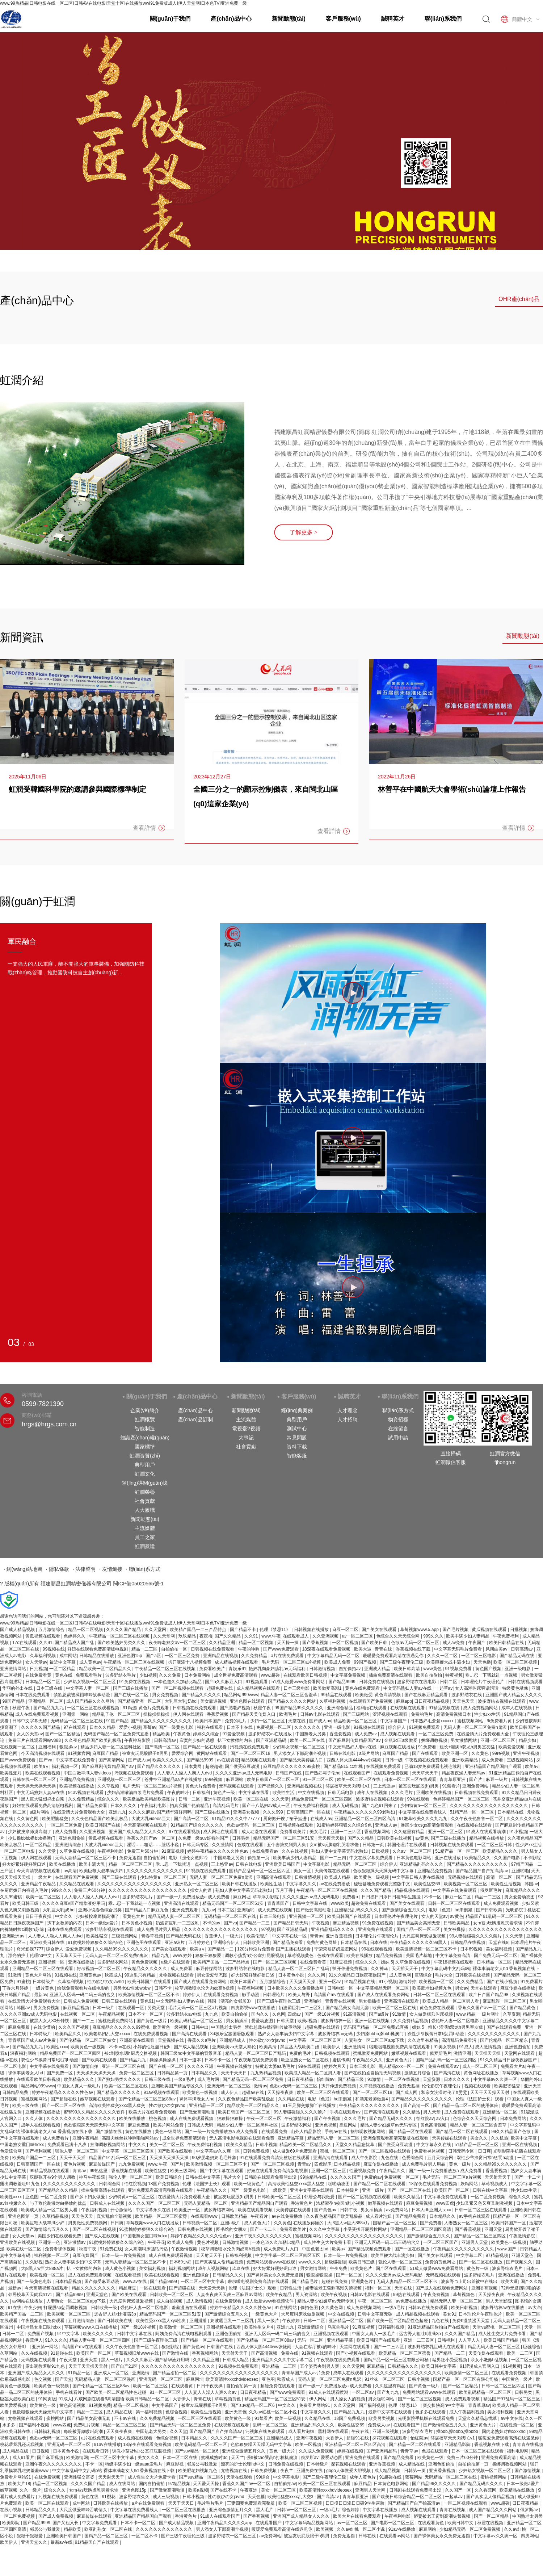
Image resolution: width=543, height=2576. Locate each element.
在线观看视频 (128, 2275)
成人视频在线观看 (398, 1733)
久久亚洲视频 (326, 1636)
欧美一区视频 (308, 2444)
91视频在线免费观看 (206, 1870)
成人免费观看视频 (501, 1903)
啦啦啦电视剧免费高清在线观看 (400, 2046)
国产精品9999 (342, 1681)
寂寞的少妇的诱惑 (197, 1740)
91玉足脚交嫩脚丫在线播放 (310, 2105)
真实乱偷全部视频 (114, 2216)
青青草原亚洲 (453, 1779)
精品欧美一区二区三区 (355, 1720)
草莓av (149, 1727)
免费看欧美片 (212, 1668)
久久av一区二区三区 (412, 1851)
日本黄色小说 (291, 1975)
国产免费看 (431, 2222)
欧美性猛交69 (428, 1883)
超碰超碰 (214, 1766)
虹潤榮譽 (145, 1492)
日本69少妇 (181, 2262)
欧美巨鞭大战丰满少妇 (448, 1662)
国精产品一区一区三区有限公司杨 (396, 2359)
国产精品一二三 (255, 1922)
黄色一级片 (460, 2164)
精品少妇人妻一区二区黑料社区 (111, 1746)
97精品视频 (497, 2255)
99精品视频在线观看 (50, 2170)
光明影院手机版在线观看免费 (426, 2418)
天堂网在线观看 (520, 2053)
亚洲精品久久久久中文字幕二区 (283, 2359)
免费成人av (379, 2424)
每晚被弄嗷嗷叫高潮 (84, 2431)
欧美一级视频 (288, 2418)
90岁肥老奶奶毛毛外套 (214, 2157)
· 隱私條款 (57, 1569)
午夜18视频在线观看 (454, 1962)
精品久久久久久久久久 (94, 2288)
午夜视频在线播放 (235, 2066)
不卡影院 (532, 1857)
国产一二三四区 (389, 2346)
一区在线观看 (153, 2288)
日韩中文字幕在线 (310, 1903)
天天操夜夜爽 (280, 2092)
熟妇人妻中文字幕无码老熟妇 (340, 1851)
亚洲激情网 (355, 2046)
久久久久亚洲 (200, 2066)
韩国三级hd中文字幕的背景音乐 (191, 2053)
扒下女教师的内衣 (235, 1740)
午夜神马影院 (137, 1740)
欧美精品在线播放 (517, 2490)
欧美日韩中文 (461, 2522)
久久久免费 (170, 1675)
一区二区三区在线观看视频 (93, 1707)
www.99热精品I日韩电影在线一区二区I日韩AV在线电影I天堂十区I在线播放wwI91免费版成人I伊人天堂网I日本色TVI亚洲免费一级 (123, 3)
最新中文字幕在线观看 (390, 2411)
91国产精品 (117, 1720)
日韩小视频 (266, 2144)
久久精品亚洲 (222, 1642)
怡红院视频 (135, 2183)
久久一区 (533, 2418)
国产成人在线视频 (103, 2235)
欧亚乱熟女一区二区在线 (305, 2059)
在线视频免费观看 (384, 1766)
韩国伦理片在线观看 (407, 1844)
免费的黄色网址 (322, 1942)
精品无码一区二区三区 (355, 1864)
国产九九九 (388, 2392)
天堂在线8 (499, 1942)
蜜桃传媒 (341, 2059)
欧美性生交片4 (259, 2327)
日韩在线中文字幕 (203, 2177)
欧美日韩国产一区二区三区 (273, 1779)
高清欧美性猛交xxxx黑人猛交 (117, 2105)
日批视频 (518, 1629)
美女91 (449, 2314)
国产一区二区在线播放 (481, 2262)
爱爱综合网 (183, 1753)
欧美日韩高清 (407, 1668)
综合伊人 (397, 1727)
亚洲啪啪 (520, 1870)
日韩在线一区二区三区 (34, 1779)
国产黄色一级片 (152, 2020)
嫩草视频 (8, 2490)
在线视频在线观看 (408, 1707)
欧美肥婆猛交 (55, 1818)
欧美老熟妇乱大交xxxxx (107, 2033)
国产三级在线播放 (131, 1688)
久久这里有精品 (409, 1831)
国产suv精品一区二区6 (253, 2405)
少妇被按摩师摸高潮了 (30, 1831)
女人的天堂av (30, 1733)
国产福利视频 (38, 2151)
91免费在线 (111, 2248)
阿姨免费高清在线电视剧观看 (184, 2333)
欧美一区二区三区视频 (515, 1662)
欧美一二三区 (520, 2353)
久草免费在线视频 (77, 1851)
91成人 (466, 2046)
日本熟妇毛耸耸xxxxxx (432, 1720)
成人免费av (366, 1733)
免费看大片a (513, 2066)
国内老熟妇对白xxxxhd (504, 2431)
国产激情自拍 (86, 2066)
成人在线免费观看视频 (37, 1714)
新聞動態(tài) (289, 19)
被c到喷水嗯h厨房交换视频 (131, 2053)
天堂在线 (297, 1720)
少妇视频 (148, 1675)
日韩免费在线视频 (377, 1681)
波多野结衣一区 (336, 2020)
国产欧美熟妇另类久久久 (121, 1642)
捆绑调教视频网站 (368, 2131)
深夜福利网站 (23, 2053)
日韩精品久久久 (228, 2275)
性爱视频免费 (362, 2170)
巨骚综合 (423, 1975)
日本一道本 (190, 2059)
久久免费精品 (254, 1655)
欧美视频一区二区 (437, 1981)
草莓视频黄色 (301, 1955)
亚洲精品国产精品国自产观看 (493, 1766)
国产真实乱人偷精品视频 (219, 2262)
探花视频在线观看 (390, 2438)
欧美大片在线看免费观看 (153, 2112)
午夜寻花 (156, 2242)
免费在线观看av (444, 2066)
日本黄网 (193, 1766)
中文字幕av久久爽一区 (495, 2079)
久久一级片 (30, 2490)
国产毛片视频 (456, 1629)
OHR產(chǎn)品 (518, 299)
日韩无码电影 (341, 1792)
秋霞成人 (113, 1975)
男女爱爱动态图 (520, 1896)
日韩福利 (202, 1792)
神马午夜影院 (92, 2177)
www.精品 (465, 2014)
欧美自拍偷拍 (429, 1675)
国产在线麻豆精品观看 (426, 1694)
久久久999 (273, 1812)
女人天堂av (36, 1662)
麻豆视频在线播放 (398, 1746)
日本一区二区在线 (180, 2457)
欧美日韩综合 (169, 2177)
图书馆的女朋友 (232, 2229)
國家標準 (145, 1447)
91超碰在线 (62, 2353)
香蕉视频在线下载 (414, 1649)
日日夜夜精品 (300, 2079)
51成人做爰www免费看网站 (299, 1681)
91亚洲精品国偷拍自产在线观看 (439, 2327)
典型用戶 (145, 1465)
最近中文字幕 (63, 1662)
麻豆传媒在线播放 (518, 1988)
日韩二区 (449, 1681)
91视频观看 (257, 1681)
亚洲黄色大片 (399, 2059)
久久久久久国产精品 (41, 1727)
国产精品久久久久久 (202, 1694)
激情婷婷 (407, 1981)
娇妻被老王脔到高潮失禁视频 (334, 2288)
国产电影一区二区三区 (393, 2522)
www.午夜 (271, 1636)
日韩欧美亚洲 (256, 1942)
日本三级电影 (297, 1688)
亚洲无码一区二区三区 (229, 2085)
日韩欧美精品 (457, 1922)
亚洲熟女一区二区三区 (197, 1883)
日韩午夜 (349, 2209)
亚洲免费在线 (310, 2470)
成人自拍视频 (170, 2301)
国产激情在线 (109, 2131)
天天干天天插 (73, 2157)
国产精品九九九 (49, 1707)
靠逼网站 (348, 2125)
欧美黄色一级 (43, 2405)
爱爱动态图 (262, 2020)
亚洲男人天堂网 (371, 2490)
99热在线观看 (407, 2294)
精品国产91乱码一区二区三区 (495, 1916)
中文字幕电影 (317, 1864)
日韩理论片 (274, 1994)
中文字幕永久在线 (434, 2144)
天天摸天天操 (331, 1838)
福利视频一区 (65, 1766)
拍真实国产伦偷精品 (190, 1805)
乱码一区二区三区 (271, 2424)
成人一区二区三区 (480, 2066)
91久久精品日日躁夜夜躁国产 (358, 1975)
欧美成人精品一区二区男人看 (451, 2001)
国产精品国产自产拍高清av (482, 1870)
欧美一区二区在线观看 (47, 2503)
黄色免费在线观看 (437, 2007)
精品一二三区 (145, 1649)
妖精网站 (469, 2183)
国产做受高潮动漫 (314, 1909)
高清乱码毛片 (226, 1805)
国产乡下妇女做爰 (88, 2196)
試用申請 (398, 1437)
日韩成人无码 (200, 2125)
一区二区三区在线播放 (184, 2509)
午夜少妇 (32, 2307)
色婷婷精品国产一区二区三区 (462, 1799)
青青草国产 (278, 1903)
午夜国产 (477, 1642)
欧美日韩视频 (464, 2307)
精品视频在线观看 (259, 1759)
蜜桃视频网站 (470, 1720)
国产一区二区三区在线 (64, 2105)
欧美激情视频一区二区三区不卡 (427, 1949)
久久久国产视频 (74, 2027)
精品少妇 (528, 1740)
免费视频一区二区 (274, 1727)
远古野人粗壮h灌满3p (115, 2314)
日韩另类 (241, 1838)
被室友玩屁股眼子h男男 (145, 1753)
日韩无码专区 (196, 1844)
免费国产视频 (41, 2333)
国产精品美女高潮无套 (419, 1922)
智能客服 (297, 1456)
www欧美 (340, 1903)
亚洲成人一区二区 (112, 2372)
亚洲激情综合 (68, 1844)
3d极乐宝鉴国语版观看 (233, 2033)
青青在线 (384, 1649)
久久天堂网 (155, 1629)
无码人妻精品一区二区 (206, 2203)
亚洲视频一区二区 (307, 1916)
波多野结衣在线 (467, 1694)
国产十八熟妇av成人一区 (266, 1805)
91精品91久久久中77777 (236, 1818)
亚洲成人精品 (377, 1668)
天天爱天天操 (212, 2288)
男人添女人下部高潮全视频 (300, 1753)
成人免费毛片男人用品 (159, 1929)
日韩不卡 (163, 1988)
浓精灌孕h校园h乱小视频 (341, 2203)
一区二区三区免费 (183, 1655)
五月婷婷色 (199, 1942)
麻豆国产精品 (105, 1753)
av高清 (70, 1870)
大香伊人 (182, 2398)
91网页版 (47, 2398)
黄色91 (146, 2001)
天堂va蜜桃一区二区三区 (497, 2327)
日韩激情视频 (322, 1668)
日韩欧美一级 (104, 2307)
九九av (208, 1909)
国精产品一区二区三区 (106, 2535)
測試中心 (297, 1428)
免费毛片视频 (87, 2424)
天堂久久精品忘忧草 (355, 2144)
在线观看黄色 (431, 2522)
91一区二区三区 (319, 1779)
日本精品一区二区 (43, 1681)
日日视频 (41, 2451)
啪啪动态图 (339, 2183)
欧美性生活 (284, 1792)
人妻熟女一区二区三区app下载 (375, 2040)
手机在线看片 (69, 2392)
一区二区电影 (13, 2066)
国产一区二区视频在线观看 (178, 1688)
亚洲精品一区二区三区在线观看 (43, 1968)
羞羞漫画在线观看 (189, 2307)
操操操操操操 (157, 1714)
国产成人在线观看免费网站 (200, 1981)
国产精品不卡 (243, 1629)
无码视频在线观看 (237, 1786)
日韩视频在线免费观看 (213, 1649)
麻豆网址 (242, 1896)
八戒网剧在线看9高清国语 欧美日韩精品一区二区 (122, 2398)
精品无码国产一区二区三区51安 (284, 1838)
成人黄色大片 (257, 2222)
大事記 (246, 1437)
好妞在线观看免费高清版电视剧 (98, 1649)
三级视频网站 (520, 1759)
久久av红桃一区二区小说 (273, 2411)
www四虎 (445, 2203)
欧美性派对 (11, 1773)
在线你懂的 (44, 2027)
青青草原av (479, 2405)
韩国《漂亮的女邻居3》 (230, 2001)
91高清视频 (355, 2014)
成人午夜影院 (364, 2157)
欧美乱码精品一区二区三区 (196, 2020)
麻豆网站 (235, 1779)
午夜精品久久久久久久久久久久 (370, 2105)
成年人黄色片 (363, 2477)
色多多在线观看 (431, 2411)
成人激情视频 (488, 2046)
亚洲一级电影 (518, 1668)
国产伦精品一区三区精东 (504, 2040)
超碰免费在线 (220, 1688)
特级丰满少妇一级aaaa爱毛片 (134, 2464)
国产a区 (154, 1655)
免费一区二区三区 (137, 2072)
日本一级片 (104, 2007)
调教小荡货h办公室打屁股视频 (255, 1955)
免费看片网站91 (315, 2405)
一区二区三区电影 (479, 1655)
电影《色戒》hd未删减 (451, 1909)
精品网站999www (241, 1694)
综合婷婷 (351, 2509)
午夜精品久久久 (368, 2059)
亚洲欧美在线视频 (434, 1792)
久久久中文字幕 (325, 2229)
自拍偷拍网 (154, 1857)
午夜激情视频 (184, 2248)
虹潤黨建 (145, 1546)
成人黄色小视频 (120, 2268)
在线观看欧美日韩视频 (305, 1675)
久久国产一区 (458, 2490)
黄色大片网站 (38, 1975)
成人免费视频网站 (481, 1707)
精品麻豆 (128, 2288)
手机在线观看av (346, 2112)
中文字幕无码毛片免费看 (458, 1649)
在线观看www (205, 2216)
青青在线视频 (453, 2509)
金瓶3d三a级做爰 (401, 1740)
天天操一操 (288, 1642)
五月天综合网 (440, 2157)
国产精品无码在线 (517, 1655)
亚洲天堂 (532, 2085)
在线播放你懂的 (309, 2222)
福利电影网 (518, 2451)
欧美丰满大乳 (92, 1864)
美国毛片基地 (419, 1955)
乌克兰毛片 (338, 2327)
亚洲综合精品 (340, 1707)
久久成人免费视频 (316, 2451)
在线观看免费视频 (391, 1773)
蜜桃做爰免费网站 (116, 2020)
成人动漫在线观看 (259, 1831)
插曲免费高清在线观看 (391, 1675)
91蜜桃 (23, 1981)
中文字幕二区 (469, 2255)
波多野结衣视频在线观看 (502, 1701)
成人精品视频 (387, 2470)
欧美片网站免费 (169, 2125)
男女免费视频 (165, 1694)
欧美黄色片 (361, 2268)
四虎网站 (529, 2535)
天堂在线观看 (484, 1988)
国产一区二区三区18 (251, 1753)
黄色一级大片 (282, 2451)
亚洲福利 (47, 1746)
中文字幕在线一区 (290, 1936)
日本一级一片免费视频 (124, 2255)
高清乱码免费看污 (459, 2040)
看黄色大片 (134, 1916)
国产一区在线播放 (412, 2248)
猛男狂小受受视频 (450, 2359)
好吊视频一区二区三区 (99, 1968)
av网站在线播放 (28, 2301)
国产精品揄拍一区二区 (175, 2372)
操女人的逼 (201, 1890)
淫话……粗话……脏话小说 (153, 1844)
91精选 (129, 1707)
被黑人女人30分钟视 (50, 2020)
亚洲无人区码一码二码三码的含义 (83, 1994)
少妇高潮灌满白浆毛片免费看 (136, 1792)
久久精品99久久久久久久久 (122, 1949)
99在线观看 (418, 1799)
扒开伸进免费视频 (350, 1968)
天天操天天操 (488, 2053)
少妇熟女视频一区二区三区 (90, 1681)
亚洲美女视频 (246, 1812)
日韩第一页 (373, 1844)
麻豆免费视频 (419, 2203)
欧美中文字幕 (524, 2138)
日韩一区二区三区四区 (503, 2385)
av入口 (443, 2118)
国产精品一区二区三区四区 (480, 2235)
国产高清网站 (112, 1759)
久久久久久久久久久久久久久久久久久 (134, 1883)
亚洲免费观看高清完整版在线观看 (396, 2138)
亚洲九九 (117, 1812)
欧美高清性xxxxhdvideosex (232, 2379)
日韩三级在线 (158, 2079)
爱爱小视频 (130, 1727)
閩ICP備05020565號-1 (138, 1583)
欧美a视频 (308, 2020)
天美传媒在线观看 (332, 1870)
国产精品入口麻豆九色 (147, 1909)
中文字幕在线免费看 (76, 1759)
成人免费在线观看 (462, 2112)
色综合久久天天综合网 (398, 1636)
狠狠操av (68, 1746)
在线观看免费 (275, 2131)
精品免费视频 (389, 1955)
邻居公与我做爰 (320, 2196)
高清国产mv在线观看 (334, 1994)
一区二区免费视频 (488, 2196)
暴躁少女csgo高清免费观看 (428, 1825)
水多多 (9, 2424)
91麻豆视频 (173, 1851)
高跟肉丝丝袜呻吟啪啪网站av (131, 2138)
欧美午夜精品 (279, 2294)
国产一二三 (84, 2020)
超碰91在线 (358, 2438)
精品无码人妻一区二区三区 (174, 1916)
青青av (316, 1936)
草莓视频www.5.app (420, 1629)
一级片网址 (488, 2014)
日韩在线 (367, 2535)
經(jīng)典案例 (297, 1410)
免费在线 (290, 2353)
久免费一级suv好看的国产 (204, 1838)
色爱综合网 (11, 2151)
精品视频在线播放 (487, 1838)
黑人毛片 (265, 2509)
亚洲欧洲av (13, 1936)
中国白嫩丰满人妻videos (88, 1773)
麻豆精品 (376, 2366)
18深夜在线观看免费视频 (327, 1649)
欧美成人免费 (338, 1662)
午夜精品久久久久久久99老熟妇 (365, 1812)
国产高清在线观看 (190, 2033)
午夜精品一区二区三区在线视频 (120, 1636)
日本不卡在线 (240, 1727)
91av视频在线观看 (86, 1792)
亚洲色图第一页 (23, 2216)
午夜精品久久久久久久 (145, 1968)
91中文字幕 (69, 2333)
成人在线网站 (122, 2483)
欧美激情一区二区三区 (181, 2327)
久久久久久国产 (346, 2177)
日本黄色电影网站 (414, 1857)
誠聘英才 (392, 19)
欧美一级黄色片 (249, 2183)
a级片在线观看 (176, 1962)
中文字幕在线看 (254, 1792)
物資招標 (398, 1419)
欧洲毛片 (288, 1714)
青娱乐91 (237, 1668)
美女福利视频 (499, 1949)
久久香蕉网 (486, 2490)
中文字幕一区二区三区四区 (315, 2040)
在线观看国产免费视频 (371, 1701)
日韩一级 (394, 1759)
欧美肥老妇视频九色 (432, 1988)
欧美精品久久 (478, 1857)
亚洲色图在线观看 (248, 1701)
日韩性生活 (291, 2288)
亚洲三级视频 (386, 2431)
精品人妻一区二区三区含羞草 (289, 1694)
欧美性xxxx (57, 2046)
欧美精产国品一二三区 (34, 2157)
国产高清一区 (416, 2105)
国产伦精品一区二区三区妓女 (88, 2040)
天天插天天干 (405, 1968)
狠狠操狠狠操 (230, 2118)
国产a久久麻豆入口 (224, 1681)
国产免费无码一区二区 (496, 1955)
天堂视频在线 (171, 2040)
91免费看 (427, 1746)
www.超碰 (271, 1675)
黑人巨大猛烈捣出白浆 (43, 1799)
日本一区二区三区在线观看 (410, 1779)
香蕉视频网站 (377, 1831)
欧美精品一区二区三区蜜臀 (161, 2216)
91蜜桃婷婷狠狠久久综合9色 (345, 1825)
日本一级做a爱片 (102, 1922)
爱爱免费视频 (79, 1949)
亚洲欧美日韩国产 (283, 1864)
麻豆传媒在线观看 (95, 2516)
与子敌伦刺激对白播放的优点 (58, 2203)
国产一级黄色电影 (176, 1727)
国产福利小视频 (34, 2424)
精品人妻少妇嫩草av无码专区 (389, 2125)
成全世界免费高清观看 (236, 1675)
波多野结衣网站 (113, 1962)
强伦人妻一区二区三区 (77, 2151)
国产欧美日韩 (374, 1642)
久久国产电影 (507, 1857)
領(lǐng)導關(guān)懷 (145, 1483)
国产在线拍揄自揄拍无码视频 (373, 2072)
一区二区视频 (345, 1642)
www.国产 (507, 2248)
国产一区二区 (349, 2275)
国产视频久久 (271, 1786)
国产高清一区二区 (163, 1746)
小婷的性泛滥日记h (152, 2046)
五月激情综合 (52, 1629)
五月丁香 (284, 1890)
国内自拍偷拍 (152, 2483)
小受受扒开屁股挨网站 (365, 2229)
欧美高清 (268, 2046)
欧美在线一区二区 (24, 2248)
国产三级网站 (356, 1714)
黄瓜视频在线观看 (490, 1629)
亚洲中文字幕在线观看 (312, 2190)
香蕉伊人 (214, 1936)
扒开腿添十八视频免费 (190, 1662)
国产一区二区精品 (63, 1733)
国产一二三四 (333, 1857)
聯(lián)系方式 (398, 1410)
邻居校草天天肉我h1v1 (348, 1786)
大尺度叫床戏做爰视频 (424, 1936)
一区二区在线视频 (402, 2079)
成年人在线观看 (349, 2372)
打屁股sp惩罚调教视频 (65, 2307)
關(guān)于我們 (170, 19)
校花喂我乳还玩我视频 (22, 2444)
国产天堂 (63, 2379)
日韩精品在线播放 (97, 1655)
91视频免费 (100, 2405)
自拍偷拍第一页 (242, 2385)
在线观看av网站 (395, 2535)
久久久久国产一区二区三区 (154, 2203)
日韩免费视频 (256, 2151)
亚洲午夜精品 (86, 2138)
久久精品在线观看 (77, 1883)
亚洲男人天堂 (475, 2242)
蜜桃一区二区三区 (338, 2151)
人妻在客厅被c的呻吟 (316, 2346)
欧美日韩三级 (25, 1903)
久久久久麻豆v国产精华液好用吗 (161, 1812)
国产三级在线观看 (120, 1877)
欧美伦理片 (258, 1936)
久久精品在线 (291, 2099)
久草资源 (511, 2014)
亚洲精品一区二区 (46, 1701)
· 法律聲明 (84, 1569)
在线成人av (321, 1818)
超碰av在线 (253, 2092)
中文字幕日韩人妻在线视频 (418, 1877)
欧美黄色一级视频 (372, 1877)
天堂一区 (533, 2327)
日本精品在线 (511, 1812)
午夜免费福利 (506, 1636)
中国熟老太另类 (311, 1733)
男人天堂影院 (499, 2301)
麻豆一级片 (497, 1779)
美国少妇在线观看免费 (60, 2235)
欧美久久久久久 (168, 1759)
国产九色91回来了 (380, 1805)
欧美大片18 (19, 2483)
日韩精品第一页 (173, 2072)
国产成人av (320, 1720)
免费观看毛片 (89, 1675)
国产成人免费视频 (56, 2516)
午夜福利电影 (153, 1805)
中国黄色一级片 (517, 2379)
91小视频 (518, 1831)
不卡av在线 (120, 2046)
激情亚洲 (463, 2053)
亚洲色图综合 (196, 2275)
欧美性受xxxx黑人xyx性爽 (161, 2320)
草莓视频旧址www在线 (137, 2353)
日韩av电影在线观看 (320, 1714)
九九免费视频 (132, 2164)
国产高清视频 (264, 2353)
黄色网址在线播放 (482, 2072)
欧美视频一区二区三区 (466, 1883)
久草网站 (9, 2353)
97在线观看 (75, 1727)
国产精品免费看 (92, 1805)
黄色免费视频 (145, 1962)
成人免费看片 (56, 2138)
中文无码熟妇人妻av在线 (408, 1688)
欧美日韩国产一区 (509, 2222)
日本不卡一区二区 (146, 2014)
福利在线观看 (210, 1727)
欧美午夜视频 (334, 2294)
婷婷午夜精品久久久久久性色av (218, 1851)
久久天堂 (280, 1799)
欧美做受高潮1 (328, 1688)
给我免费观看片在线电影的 (83, 1988)
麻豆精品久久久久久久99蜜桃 (292, 1766)
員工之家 (145, 1537)
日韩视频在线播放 (312, 1629)
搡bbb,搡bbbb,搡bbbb (457, 2431)
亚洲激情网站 (13, 1668)
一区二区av (363, 2392)
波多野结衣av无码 (336, 2033)
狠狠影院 (170, 2346)
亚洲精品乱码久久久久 (422, 1864)
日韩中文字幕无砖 (30, 1720)
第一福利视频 (149, 2411)
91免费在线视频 (135, 1681)
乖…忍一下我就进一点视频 (491, 1675)
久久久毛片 (402, 1792)
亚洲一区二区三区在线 (124, 2066)
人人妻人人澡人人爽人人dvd (185, 1773)
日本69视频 (472, 1949)
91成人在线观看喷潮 (486, 1831)
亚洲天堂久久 (34, 2542)
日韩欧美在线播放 (111, 2503)
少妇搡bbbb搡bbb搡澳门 (32, 1838)
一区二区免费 (54, 2196)
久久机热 (499, 2138)
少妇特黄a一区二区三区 (423, 1805)
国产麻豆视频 (50, 2457)
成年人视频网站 (214, 2268)
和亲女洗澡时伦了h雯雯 (444, 2092)
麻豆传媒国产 (102, 2164)
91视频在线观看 (370, 1727)
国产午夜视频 (327, 2118)
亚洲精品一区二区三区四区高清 (365, 1818)
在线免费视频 (48, 2477)
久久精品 (412, 2112)
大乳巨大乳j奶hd (181, 1701)
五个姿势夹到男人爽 (287, 1844)
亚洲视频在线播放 (43, 2112)
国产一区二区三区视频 (275, 1962)
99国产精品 (14, 1701)
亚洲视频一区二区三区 (119, 1779)
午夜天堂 (68, 2359)
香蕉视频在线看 (127, 2170)
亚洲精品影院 (458, 2444)
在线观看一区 (131, 2007)
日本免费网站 (197, 1675)
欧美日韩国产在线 (103, 1825)
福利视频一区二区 (52, 2255)
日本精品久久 (204, 2072)
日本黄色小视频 (137, 1922)
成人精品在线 (119, 2411)
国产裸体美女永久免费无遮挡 (275, 2275)
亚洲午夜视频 (526, 1753)
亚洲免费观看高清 (499, 2457)
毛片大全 (443, 1975)
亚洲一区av (330, 1981)
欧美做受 (363, 1694)
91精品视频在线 (445, 1707)
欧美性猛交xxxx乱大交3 (291, 2496)
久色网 (278, 2014)
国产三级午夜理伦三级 (402, 1662)
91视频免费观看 (425, 1727)
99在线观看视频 (377, 1949)
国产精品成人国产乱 (75, 1642)
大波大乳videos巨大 (151, 1818)
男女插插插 (370, 2001)
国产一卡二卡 (528, 2177)
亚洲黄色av (90, 1975)
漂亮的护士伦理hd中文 (30, 1955)
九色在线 (390, 2157)
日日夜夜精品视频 (432, 1701)
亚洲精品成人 (233, 2040)
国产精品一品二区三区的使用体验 (466, 2105)
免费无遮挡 (130, 1857)
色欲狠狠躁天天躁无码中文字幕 (384, 1870)
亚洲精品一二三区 (280, 2366)
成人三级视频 (166, 2496)
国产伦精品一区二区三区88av (147, 2099)
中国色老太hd (316, 2248)
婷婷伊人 (192, 1994)
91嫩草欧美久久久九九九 (424, 1818)
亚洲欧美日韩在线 (48, 1942)
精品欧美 (161, 1733)
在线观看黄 (182, 2385)
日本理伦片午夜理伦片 (483, 1681)
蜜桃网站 (55, 2418)
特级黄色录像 (515, 1688)
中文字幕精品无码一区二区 (334, 1655)
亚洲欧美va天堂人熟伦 (234, 2046)
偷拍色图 (309, 2307)
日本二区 (226, 1909)
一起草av (444, 1688)
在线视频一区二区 (18, 1746)
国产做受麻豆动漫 (243, 1766)
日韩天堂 (286, 2020)
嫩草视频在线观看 (409, 2053)
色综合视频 (176, 2411)
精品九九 (161, 1955)
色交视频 (43, 2379)
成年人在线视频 (517, 1707)
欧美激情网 (77, 2457)
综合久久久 (108, 1799)
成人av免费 (454, 1642)
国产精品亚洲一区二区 (140, 1701)
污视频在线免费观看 (250, 1746)
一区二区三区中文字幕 (203, 2281)
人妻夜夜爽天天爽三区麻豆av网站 (230, 2294)
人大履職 (145, 1510)
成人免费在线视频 (276, 1909)
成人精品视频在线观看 (237, 1662)
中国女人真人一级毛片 (79, 2085)
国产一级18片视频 (322, 2014)
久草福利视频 (43, 1655)
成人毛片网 (208, 2079)
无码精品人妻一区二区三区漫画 (105, 2379)
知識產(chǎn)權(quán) (144, 1437)
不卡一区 (433, 1896)
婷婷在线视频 (350, 2451)
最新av (40, 1994)
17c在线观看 (24, 1642)
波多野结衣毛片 (121, 1675)
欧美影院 (11, 2522)
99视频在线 (54, 1649)
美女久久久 (149, 2457)
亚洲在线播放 (448, 1857)
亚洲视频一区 (52, 1962)
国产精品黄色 (522, 2007)
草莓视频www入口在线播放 (153, 2222)
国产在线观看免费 (504, 2027)
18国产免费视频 (164, 2183)
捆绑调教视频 (434, 1740)
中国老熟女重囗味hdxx (22, 2144)
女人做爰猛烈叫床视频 (431, 2014)
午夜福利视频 (251, 1988)
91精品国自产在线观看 (97, 2542)
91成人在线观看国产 (220, 2516)
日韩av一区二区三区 (297, 2509)
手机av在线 (336, 2131)
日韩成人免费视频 (82, 2001)
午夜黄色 (181, 1733)
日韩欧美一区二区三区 (279, 2196)
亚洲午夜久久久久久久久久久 (263, 2235)
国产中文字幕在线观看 (222, 2170)
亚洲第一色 (49, 2242)
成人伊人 (230, 2092)
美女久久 (479, 2138)
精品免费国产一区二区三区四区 (322, 1799)
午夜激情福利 (298, 2118)
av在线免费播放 (335, 1883)
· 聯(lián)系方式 (143, 1569)
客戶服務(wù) (343, 19)
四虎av (294, 2014)
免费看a (350, 1896)
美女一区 (303, 1870)
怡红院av (326, 2079)
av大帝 (534, 2307)
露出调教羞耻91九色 (20, 2183)
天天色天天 (463, 1701)
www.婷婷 (183, 1955)
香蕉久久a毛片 (202, 2040)
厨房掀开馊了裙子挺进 (285, 1818)
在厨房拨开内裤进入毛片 (24, 1890)
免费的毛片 (422, 1714)
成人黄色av (90, 1662)
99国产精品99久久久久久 (299, 1707)
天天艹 (237, 2457)
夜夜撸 (205, 1636)
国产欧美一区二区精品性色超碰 (398, 2320)
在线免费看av (265, 1851)
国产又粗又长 (66, 2522)
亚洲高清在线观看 (274, 1877)
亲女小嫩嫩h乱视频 (490, 2359)
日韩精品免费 (15, 2092)
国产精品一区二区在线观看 (462, 2131)
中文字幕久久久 (301, 1883)
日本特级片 (44, 1981)
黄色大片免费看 (201, 1786)
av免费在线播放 (412, 2301)
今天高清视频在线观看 (43, 1753)
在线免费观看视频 (151, 2033)
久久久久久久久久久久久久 (494, 2033)
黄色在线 (64, 1675)
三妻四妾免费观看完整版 (251, 2503)
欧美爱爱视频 (512, 1746)
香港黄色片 (302, 2203)
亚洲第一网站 (75, 1714)
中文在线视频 (311, 1792)
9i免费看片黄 (500, 1720)
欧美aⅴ (42, 1766)
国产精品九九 (133, 2059)
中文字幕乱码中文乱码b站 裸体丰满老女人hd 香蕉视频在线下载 (114, 2470)
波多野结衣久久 (135, 2496)
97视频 (268, 1929)
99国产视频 (366, 1662)
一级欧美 (278, 2190)
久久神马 (380, 1968)
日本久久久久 (124, 1805)
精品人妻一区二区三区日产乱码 (299, 1968)
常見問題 (297, 1437)
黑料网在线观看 (333, 2431)
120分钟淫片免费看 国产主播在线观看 (274, 1949)
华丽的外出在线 (18, 1688)
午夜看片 (260, 2216)
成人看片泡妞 (379, 2216)
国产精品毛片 (305, 2281)
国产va (46, 1759)
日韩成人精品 (236, 2359)
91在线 (14, 2307)
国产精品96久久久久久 (434, 2483)
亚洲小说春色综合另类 (100, 1909)
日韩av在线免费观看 (428, 2307)
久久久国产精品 (376, 1890)
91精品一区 (80, 2372)
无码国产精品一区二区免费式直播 (117, 1733)
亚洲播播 (198, 2320)
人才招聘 (347, 1419)
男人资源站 (306, 2294)
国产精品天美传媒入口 (254, 1714)
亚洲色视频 (326, 2125)
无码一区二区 (310, 2340)
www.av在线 (135, 2281)
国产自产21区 (125, 2366)
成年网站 (68, 1655)
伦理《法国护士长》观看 (480, 2099)
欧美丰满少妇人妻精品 (468, 1636)
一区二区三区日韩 (495, 1844)
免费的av (373, 2177)
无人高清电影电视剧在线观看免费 (242, 2138)
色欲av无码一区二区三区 (415, 1642)
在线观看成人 (296, 1636)
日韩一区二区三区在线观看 (454, 1903)
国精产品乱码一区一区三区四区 (260, 1870)
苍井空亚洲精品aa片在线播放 (173, 1779)
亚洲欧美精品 (465, 1759)
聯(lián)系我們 (443, 19)
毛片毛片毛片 (210, 2503)
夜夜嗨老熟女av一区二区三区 (178, 1642)
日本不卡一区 (218, 2059)
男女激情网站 (464, 1740)
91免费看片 (532, 1981)
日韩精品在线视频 (468, 1942)
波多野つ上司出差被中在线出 (469, 2281)
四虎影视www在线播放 (253, 2007)
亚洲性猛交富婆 (80, 2477)
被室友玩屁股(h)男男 (419, 1786)
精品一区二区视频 (86, 1629)
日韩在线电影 (343, 1753)
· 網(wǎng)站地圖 (23, 1569)
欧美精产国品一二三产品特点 (198, 1629)
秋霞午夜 (21, 1707)
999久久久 (433, 1636)
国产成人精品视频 (18, 1629)
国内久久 (260, 2014)
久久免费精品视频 (411, 2020)
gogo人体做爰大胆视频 (349, 2470)
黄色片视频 (75, 2164)
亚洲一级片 (373, 2190)
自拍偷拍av (350, 1668)
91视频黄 (512, 2366)
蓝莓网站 (413, 2477)
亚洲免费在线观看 (376, 1929)
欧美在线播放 (62, 1864)
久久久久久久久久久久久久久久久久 (81, 2118)
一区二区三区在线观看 (200, 2418)
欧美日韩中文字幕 (439, 2366)
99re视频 (501, 1753)
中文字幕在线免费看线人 (423, 1812)
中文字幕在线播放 (381, 2509)
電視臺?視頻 (246, 1428)
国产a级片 (379, 2014)
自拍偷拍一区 (174, 1649)
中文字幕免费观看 (100, 2522)
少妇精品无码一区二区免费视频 (470, 2529)
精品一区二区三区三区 (131, 1864)
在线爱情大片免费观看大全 (483, 1733)
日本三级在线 (49, 1688)
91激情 (15, 1975)
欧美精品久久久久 (500, 1851)
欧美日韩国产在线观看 (349, 1916)
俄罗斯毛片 (491, 1890)
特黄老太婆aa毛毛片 (275, 2066)
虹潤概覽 (145, 1419)
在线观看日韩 (96, 2451)
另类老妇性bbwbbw (132, 1988)
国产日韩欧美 (489, 1909)
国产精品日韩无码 (291, 1922)
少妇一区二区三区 (268, 1720)
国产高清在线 (447, 2072)
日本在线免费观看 (33, 1694)
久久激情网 (223, 1844)
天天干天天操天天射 (490, 2092)
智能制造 (145, 1428)
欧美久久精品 (239, 2144)
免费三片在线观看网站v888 (35, 1740)
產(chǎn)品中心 (231, 19)
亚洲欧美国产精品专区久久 (178, 2085)
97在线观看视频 (185, 1831)
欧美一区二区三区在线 (359, 1779)
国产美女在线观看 (379, 1629)
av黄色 (422, 1838)
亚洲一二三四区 (346, 1831)
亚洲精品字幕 (291, 2138)
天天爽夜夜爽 (119, 2431)
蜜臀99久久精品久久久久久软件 (95, 2112)
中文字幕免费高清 (453, 1955)
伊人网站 (318, 2398)
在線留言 (398, 1428)
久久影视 (34, 2262)
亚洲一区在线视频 (373, 2020)
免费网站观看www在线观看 (429, 2392)
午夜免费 (339, 2268)
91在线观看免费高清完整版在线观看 (275, 2157)
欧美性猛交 (97, 1936)
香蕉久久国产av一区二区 (151, 1838)
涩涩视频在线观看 (390, 1714)
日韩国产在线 (289, 1773)
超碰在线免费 (335, 2281)
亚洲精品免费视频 (77, 1779)
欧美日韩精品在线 (507, 1642)
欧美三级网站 (183, 2170)
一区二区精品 (62, 1668)
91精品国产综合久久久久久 (197, 1825)
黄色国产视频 (488, 1668)
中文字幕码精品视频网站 (309, 2522)
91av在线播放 (107, 2444)
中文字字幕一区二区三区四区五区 (288, 2255)
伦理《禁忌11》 (276, 1629)
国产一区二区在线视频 (94, 2229)
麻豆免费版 (19, 2027)
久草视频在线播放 (377, 2085)
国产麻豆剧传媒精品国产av (355, 1740)
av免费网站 (397, 2209)
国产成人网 (407, 2092)
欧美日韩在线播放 (240, 1883)
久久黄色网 (28, 1818)
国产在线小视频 (502, 1981)
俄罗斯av (310, 2457)
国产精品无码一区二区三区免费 (254, 2079)
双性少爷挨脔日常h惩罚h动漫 (436, 2033)
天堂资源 (432, 2079)
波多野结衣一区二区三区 (232, 2535)
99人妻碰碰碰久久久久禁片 (476, 1936)
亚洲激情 (141, 2372)
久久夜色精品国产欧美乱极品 (93, 1740)
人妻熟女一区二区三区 (466, 2222)
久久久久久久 (307, 1727)
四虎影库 (323, 2164)
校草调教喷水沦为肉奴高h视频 (205, 1988)
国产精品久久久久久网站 (292, 1701)
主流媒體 (145, 1528)
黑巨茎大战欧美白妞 (300, 2046)
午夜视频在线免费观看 (427, 1759)
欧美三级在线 (25, 2105)
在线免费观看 (229, 2301)
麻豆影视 (175, 2464)
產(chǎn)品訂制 (195, 1419)
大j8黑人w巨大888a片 (349, 2222)
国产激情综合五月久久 (404, 1909)
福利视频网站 (182, 2268)
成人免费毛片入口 (281, 2248)
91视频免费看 (459, 1668)
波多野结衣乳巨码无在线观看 (436, 2346)
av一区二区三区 (358, 1636)
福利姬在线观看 (372, 1707)
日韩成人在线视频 (108, 2203)
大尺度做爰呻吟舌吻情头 (83, 2509)
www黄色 (433, 1668)
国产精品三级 (351, 2079)
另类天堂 (156, 2007)
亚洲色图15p (130, 1655)
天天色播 (482, 1662)
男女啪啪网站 (381, 2398)
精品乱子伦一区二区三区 (116, 1714)
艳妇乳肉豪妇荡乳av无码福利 (278, 1668)
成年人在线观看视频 (41, 2125)
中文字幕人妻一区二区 (88, 1688)
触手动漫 (251, 1994)
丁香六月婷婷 (15, 1988)
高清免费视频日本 (454, 1714)
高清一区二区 (499, 1877)
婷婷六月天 (335, 2066)
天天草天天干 (425, 1773)
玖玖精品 (187, 1636)
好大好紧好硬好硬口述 (24, 1864)
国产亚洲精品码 (271, 1740)
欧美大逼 (363, 1649)
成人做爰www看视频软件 (270, 2301)
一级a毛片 (184, 2079)
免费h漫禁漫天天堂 (471, 2320)
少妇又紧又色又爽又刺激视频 (485, 2203)
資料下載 (297, 1447)
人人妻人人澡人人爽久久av (211, 2392)
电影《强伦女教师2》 (190, 1857)
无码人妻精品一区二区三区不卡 (86, 1857)
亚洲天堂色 (523, 2255)
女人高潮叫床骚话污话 (477, 1688)
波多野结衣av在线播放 (270, 1733)
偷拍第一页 (259, 1857)
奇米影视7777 (30, 1949)
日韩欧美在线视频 (395, 1838)
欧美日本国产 (208, 1720)
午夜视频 (321, 1922)
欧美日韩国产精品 (501, 2340)
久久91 (251, 1636)
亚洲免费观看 (185, 1909)
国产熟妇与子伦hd (323, 1773)
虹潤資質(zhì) (145, 1456)
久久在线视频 (295, 1851)
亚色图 (31, 2196)
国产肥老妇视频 (235, 1707)
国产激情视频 (528, 2470)
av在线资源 (228, 1759)
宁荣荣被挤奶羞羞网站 (336, 1949)
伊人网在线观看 (189, 1714)
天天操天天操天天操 (37, 1786)
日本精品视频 (347, 2164)
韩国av (531, 1883)
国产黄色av (325, 2209)
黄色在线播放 (138, 2131)
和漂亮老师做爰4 (372, 2099)
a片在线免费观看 (288, 1655)
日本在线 (378, 1942)
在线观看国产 (357, 1773)
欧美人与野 (299, 1994)
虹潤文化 (145, 1474)
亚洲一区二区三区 (498, 1740)
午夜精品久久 (392, 2170)
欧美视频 (325, 2529)
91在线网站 (286, 2307)
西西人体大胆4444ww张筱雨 (355, 1759)
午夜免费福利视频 (311, 1805)
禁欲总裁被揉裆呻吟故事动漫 (82, 1694)
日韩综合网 (110, 2183)
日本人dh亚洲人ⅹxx (432, 2209)
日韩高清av (522, 1649)
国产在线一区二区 (132, 1694)
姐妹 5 (387, 1962)
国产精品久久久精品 (58, 2190)
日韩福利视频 (239, 2255)
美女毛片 (319, 1831)
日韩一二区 (189, 1799)
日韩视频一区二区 (200, 2222)
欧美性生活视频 (506, 1883)
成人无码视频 (345, 1805)
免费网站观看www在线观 (271, 2262)
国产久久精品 (228, 1636)
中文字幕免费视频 (348, 1675)
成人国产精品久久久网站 (90, 1701)
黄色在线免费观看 (363, 1688)
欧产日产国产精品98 (489, 1994)
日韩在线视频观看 (525, 1681)
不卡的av (212, 1922)
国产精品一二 (221, 1949)
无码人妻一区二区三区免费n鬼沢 (475, 1727)
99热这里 (99, 2170)
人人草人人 (469, 2340)
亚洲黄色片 (362, 2281)
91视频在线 (66, 1975)
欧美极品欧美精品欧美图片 (149, 1799)
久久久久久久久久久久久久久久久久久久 (489, 1805)
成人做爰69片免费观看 (295, 2151)
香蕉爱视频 (218, 1714)
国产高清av (328, 2496)
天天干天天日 (234, 2072)
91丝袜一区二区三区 (385, 2379)
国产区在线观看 (391, 2268)
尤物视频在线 (234, 2470)
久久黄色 (480, 1753)
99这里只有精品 (140, 1975)
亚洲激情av (75, 2242)
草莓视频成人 (495, 2183)
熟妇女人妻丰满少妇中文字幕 (286, 2033)
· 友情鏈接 (110, 1569)
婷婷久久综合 (206, 1733)
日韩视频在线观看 (296, 1825)
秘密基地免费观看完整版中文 (382, 1883)
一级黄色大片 (264, 2314)
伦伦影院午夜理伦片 (442, 2085)
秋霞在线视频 (490, 2522)
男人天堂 (432, 2112)
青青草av (409, 2451)
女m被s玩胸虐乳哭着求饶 (335, 1844)
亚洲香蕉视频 (339, 1936)
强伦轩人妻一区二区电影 (455, 2020)
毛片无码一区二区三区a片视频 (292, 1662)
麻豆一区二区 (345, 1629)
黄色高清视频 (388, 1694)
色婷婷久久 (75, 1636)
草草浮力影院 (266, 1896)
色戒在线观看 (250, 1844)
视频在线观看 (478, 2085)
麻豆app (404, 1701)
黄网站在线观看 (212, 1753)
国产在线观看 (425, 1753)
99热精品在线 (314, 2177)
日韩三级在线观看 (120, 2001)
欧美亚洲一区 (455, 1753)
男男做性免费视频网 (88, 2222)
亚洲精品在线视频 (221, 1655)
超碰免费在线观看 (369, 1903)
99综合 (263, 2477)
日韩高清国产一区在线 (309, 1812)
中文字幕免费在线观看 (446, 2196)
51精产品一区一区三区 (472, 1812)
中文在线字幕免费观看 (371, 1857)
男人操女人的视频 (348, 2398)
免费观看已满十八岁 (67, 2144)
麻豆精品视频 (346, 1922)
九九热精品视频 (266, 2072)
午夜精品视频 (112, 2014)
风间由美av (497, 1649)
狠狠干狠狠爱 (208, 1955)
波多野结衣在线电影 (417, 1681)
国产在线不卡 (223, 2490)
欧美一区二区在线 (308, 1740)
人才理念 (347, 1410)
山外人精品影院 (306, 2131)
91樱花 (109, 2496)
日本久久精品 (103, 1727)
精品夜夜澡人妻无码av (464, 1773)
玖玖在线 (241, 2268)
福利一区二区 (378, 2288)
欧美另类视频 (382, 2418)
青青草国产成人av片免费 (32, 2040)
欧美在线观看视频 (43, 1773)
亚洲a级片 (175, 1942)
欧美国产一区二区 (452, 2190)
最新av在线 (62, 2542)
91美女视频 (445, 2046)
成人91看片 (23, 2457)
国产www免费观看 (281, 1649)
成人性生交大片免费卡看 (327, 2242)
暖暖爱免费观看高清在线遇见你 (394, 1655)
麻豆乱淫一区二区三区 (505, 2001)
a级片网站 (369, 1753)
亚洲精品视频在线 (305, 1786)
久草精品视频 (55, 2216)
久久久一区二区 (443, 1655)
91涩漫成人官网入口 (480, 2366)
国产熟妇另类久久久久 (119, 2079)
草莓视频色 (464, 2294)
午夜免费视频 (436, 2294)
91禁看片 (451, 1786)
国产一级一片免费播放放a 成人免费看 (193, 1896)
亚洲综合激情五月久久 (244, 2451)
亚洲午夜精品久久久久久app (225, 2522)
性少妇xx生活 (487, 1714)
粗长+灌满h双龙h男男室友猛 (467, 1746)
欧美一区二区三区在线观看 (323, 2092)
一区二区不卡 (145, 2535)
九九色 (212, 2014)
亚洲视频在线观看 (224, 2327)
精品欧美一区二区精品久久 (105, 1668)
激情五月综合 (418, 2072)
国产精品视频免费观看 (370, 2248)
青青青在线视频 (341, 2001)
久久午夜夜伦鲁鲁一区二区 (477, 1818)
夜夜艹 (287, 2470)
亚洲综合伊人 (226, 1942)
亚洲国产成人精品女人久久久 (513, 1694)
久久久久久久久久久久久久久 (155, 1870)
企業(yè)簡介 (144, 1410)
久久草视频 (108, 1786)
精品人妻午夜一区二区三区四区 (100, 2340)
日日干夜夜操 (38, 1916)
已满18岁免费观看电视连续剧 (433, 1766)
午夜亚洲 (249, 2490)
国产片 (476, 1779)
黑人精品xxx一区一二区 (402, 2066)
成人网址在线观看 (221, 1831)
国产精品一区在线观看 (205, 1746)
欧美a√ (531, 1766)
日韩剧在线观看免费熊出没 (271, 2177)
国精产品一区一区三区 (418, 1929)
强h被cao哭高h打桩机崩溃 (273, 2457)
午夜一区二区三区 (264, 2118)
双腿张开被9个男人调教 (53, 2177)
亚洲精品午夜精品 (39, 1883)
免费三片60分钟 (143, 1851)
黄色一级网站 (168, 2131)
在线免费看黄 (38, 1675)
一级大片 (43, 1877)
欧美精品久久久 (79, 2079)
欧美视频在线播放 (77, 1786)
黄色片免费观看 (154, 1707)
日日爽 (484, 2151)
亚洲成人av (386, 1825)
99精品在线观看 (337, 1694)
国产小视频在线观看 (356, 2353)
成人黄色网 (400, 1975)
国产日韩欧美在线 (115, 2320)
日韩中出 (200, 2027)
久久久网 (317, 1975)
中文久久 (64, 1916)
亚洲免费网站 (475, 1786)
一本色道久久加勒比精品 (178, 1681)
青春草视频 (152, 1936)
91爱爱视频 (234, 1733)
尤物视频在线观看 (177, 1975)
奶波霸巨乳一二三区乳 (178, 1922)
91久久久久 (56, 2340)
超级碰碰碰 (335, 2262)
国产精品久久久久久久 (159, 1766)
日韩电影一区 (340, 1988)
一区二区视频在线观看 (466, 2503)
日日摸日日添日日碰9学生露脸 (392, 1896)
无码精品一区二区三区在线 (77, 1720)
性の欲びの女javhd (106, 1981)
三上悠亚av (384, 1786)
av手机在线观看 (475, 2216)
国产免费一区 (60, 2072)
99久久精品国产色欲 (511, 2131)
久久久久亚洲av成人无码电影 (244, 1773)
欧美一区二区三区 (44, 1896)
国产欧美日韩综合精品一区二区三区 (407, 2496)
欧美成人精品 (338, 1877)
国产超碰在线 (64, 2099)
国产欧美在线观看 (100, 2059)
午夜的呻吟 (249, 1649)
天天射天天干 (498, 2177)
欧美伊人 (332, 2046)
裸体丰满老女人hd (26, 2072)
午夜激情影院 (522, 2235)
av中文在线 (512, 2418)
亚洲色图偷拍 (72, 1838)
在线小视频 (11, 2509)
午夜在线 (361, 2431)
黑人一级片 (268, 2320)
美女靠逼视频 (213, 1701)
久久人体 (34, 2118)
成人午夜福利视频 (467, 2411)
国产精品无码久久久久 (391, 2118)
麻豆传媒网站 (209, 1968)
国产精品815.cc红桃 (344, 1766)
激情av (260, 2085)
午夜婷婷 (291, 2320)
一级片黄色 (43, 1988)
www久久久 (310, 2262)
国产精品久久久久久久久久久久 (162, 1720)
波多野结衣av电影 (185, 2014)
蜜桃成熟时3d (215, 2457)
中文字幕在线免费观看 (455, 1890)
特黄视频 (454, 1675)
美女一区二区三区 (167, 2144)
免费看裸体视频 (430, 2151)
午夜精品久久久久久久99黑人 (419, 1942)
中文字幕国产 (394, 1720)
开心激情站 (121, 2209)
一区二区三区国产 (441, 2242)
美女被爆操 (454, 1929)
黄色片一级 (224, 1792)
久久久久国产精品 (124, 1629)
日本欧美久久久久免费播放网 (296, 1988)
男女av (461, 1988)
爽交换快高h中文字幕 (444, 2405)
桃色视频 (158, 2118)
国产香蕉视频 (315, 1642)
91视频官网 (79, 1753)
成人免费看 (492, 1759)
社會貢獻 (145, 1501)
